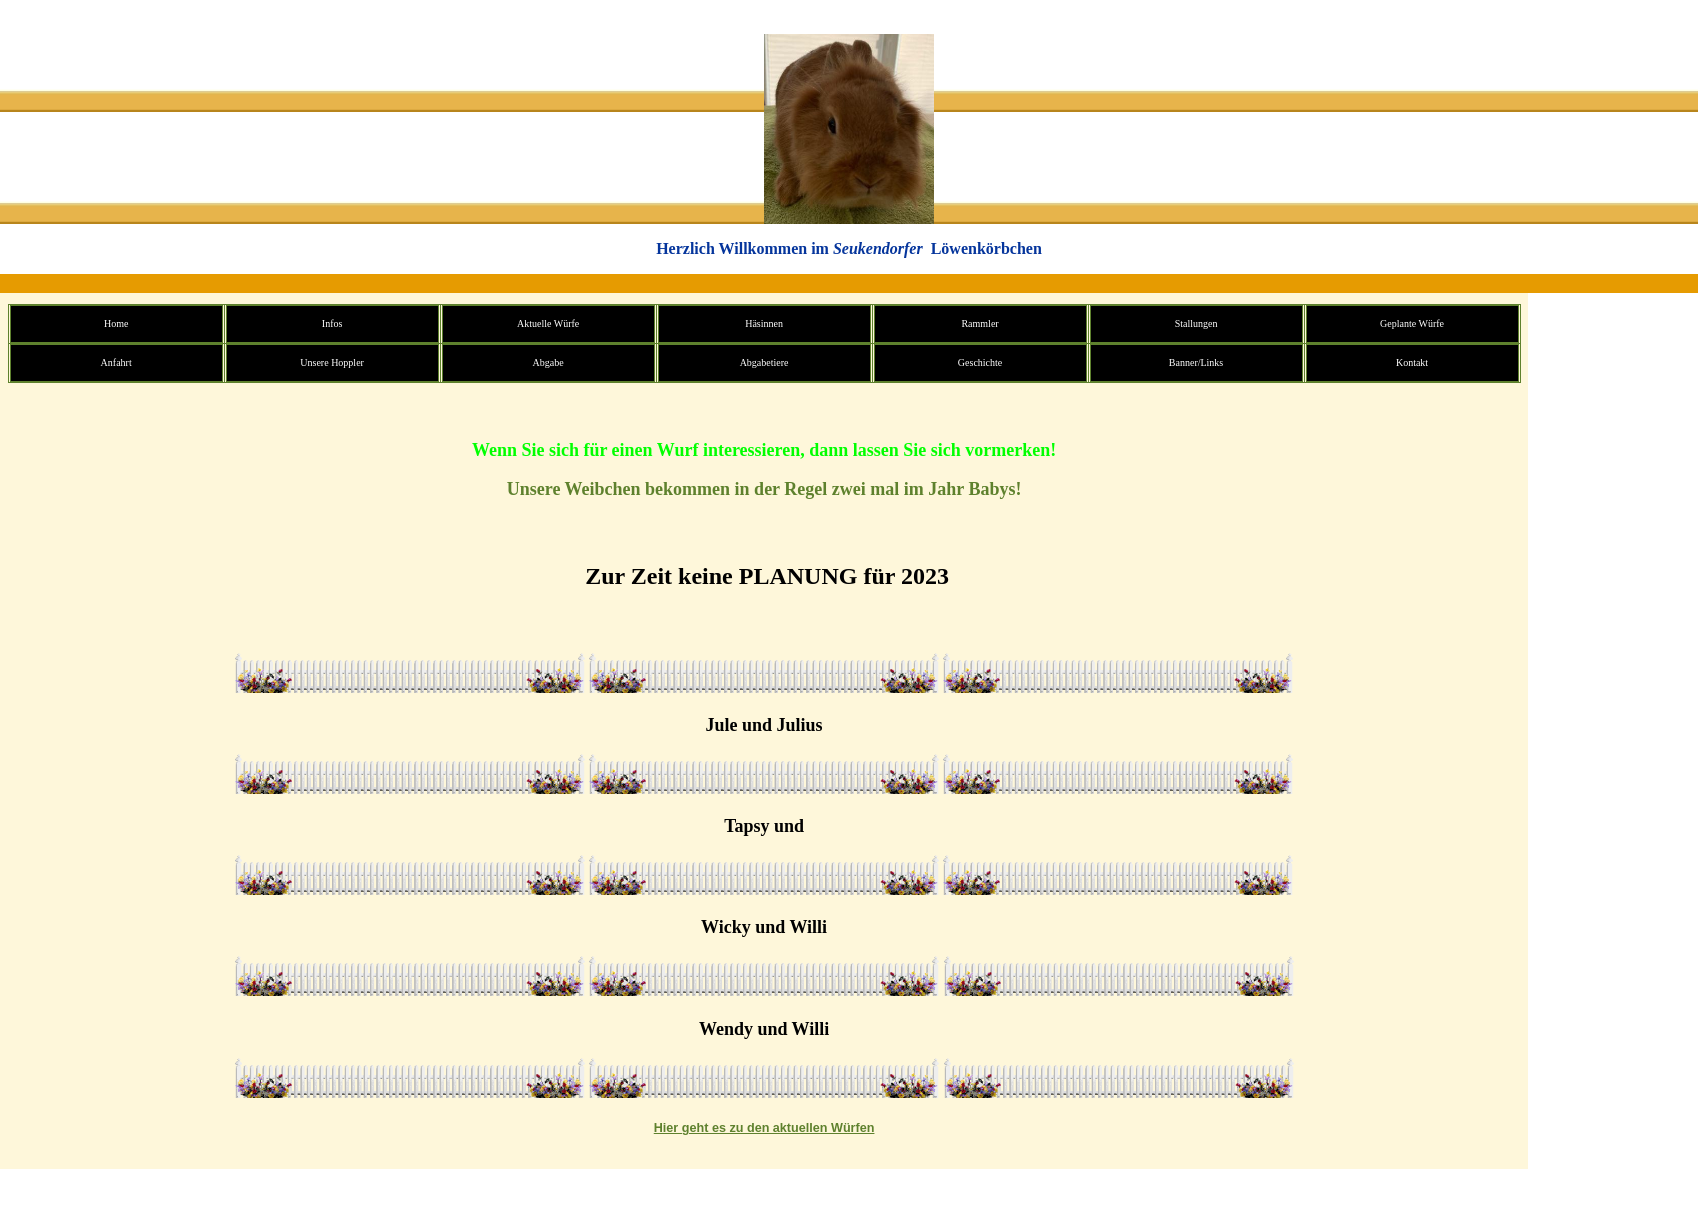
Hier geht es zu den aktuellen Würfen (764, 1128)
